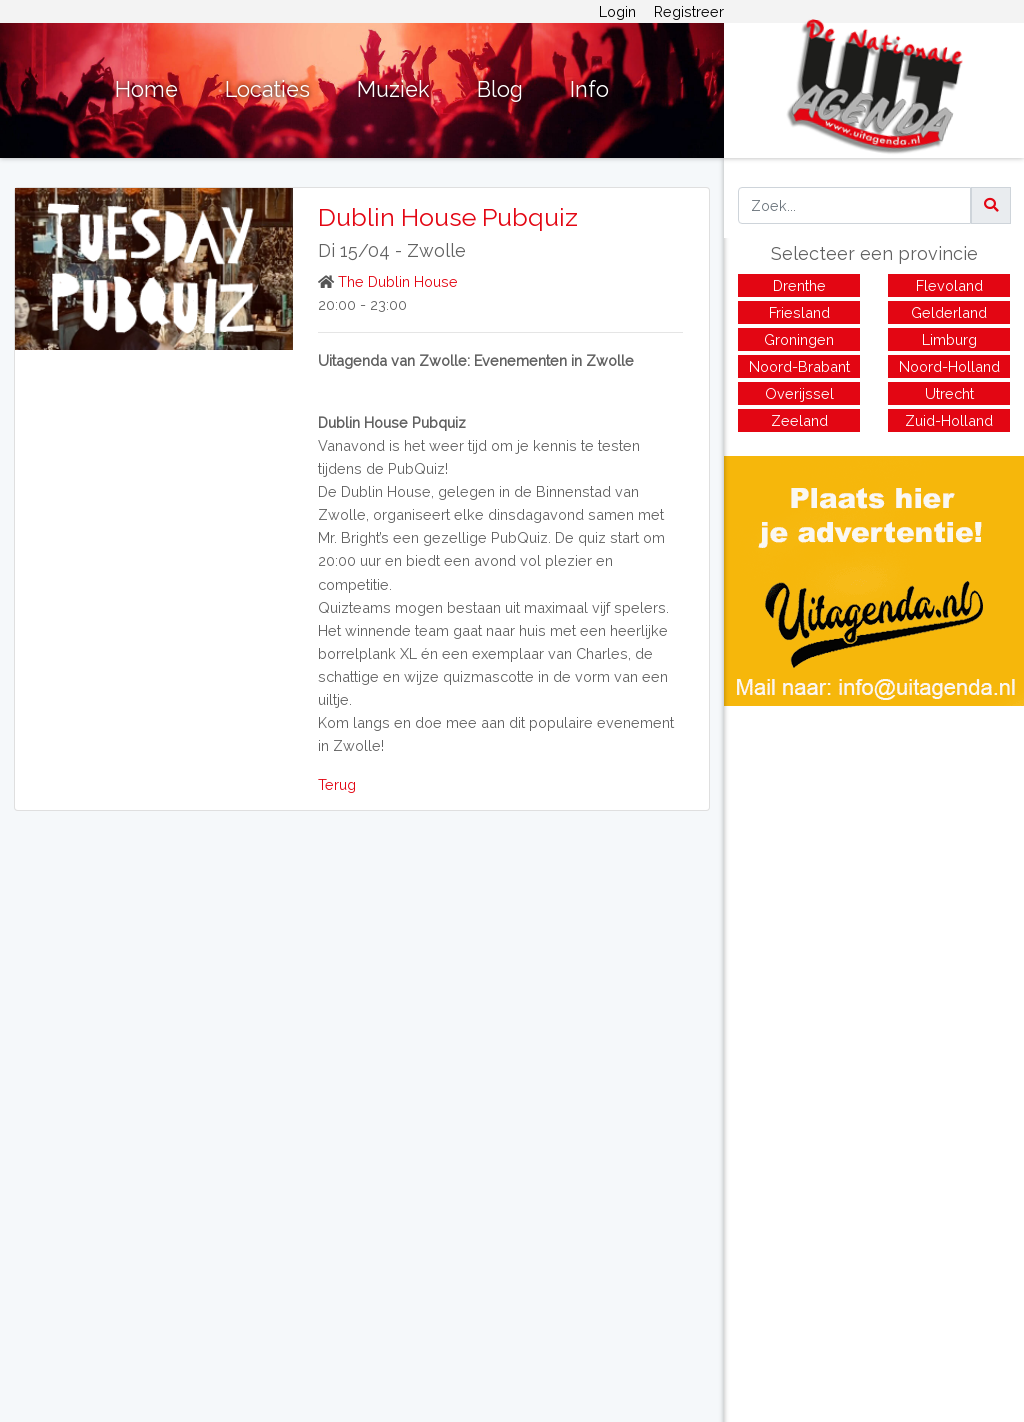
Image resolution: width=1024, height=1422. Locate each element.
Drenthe (799, 285)
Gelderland (949, 312)
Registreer (689, 11)
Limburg (949, 339)
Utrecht (949, 393)
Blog (500, 89)
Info (589, 89)
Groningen (799, 339)
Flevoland (949, 285)
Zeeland (799, 420)
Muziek (393, 89)
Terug (337, 784)
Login (617, 11)
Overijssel (799, 393)
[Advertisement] (874, 846)
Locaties (267, 89)
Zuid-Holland (949, 420)
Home (146, 89)
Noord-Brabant (799, 366)
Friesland (799, 312)
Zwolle (436, 250)
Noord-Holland (949, 366)
